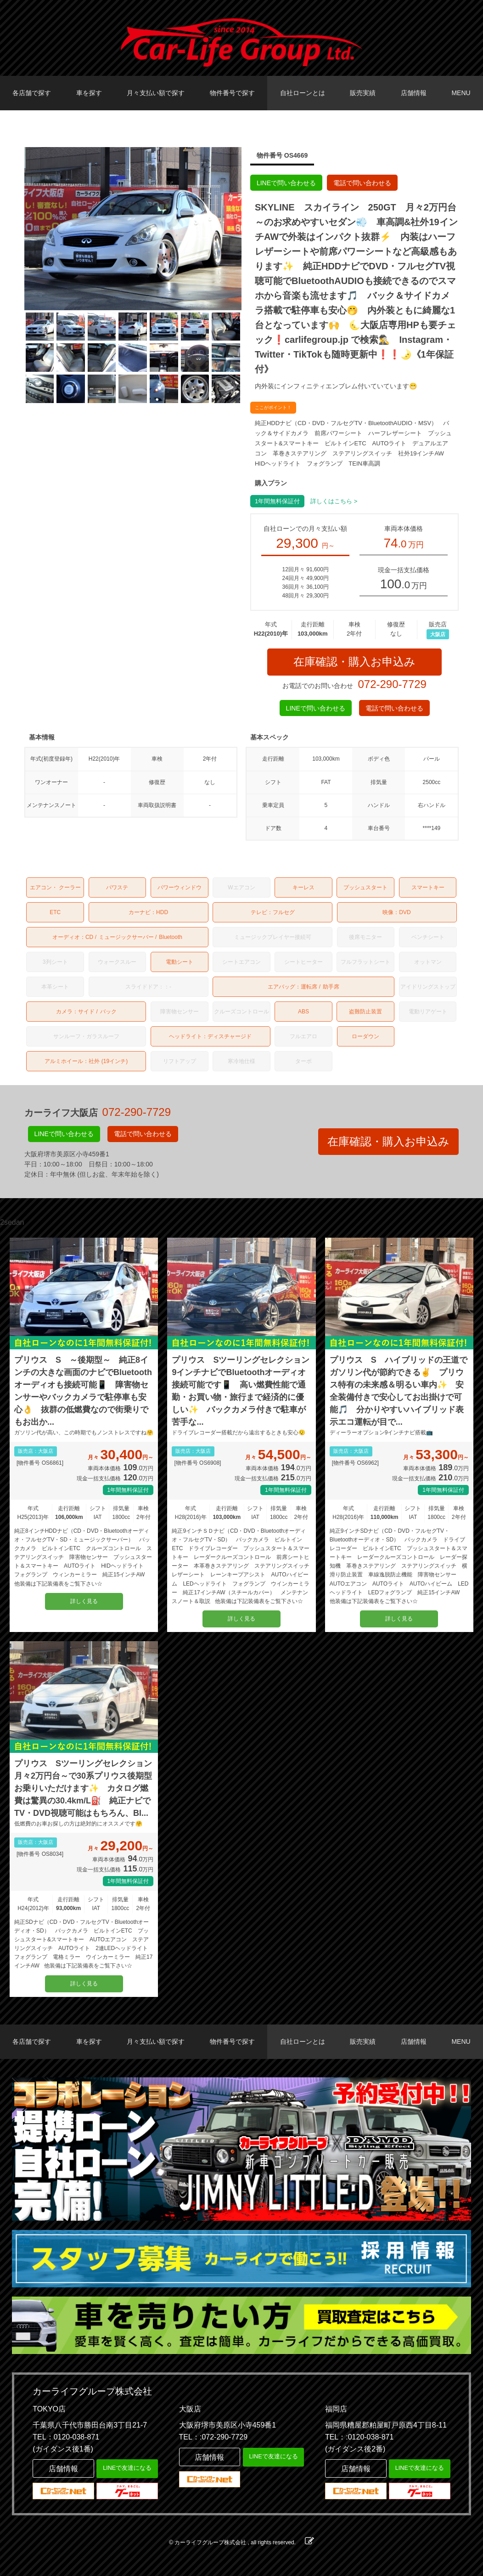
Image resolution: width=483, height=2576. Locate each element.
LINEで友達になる (127, 2468)
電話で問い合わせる (362, 183)
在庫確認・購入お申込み (354, 661)
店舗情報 (414, 93)
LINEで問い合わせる (286, 183)
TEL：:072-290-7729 (213, 2437)
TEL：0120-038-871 (66, 2437)
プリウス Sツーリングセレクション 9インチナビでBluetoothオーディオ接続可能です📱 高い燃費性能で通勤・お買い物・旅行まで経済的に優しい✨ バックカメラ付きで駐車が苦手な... (241, 1391)
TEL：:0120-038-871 (359, 2437)
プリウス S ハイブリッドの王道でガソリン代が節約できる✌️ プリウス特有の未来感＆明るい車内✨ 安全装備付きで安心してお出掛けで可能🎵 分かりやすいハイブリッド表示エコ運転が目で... (398, 1391)
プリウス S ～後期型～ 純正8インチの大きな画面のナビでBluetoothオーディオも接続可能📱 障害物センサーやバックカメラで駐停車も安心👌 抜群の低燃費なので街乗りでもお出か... (83, 1391)
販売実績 (363, 93)
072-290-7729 (392, 684)
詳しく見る (84, 1601)
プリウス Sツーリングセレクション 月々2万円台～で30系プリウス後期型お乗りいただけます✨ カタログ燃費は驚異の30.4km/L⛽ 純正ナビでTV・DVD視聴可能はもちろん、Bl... (83, 1788)
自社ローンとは (302, 93)
